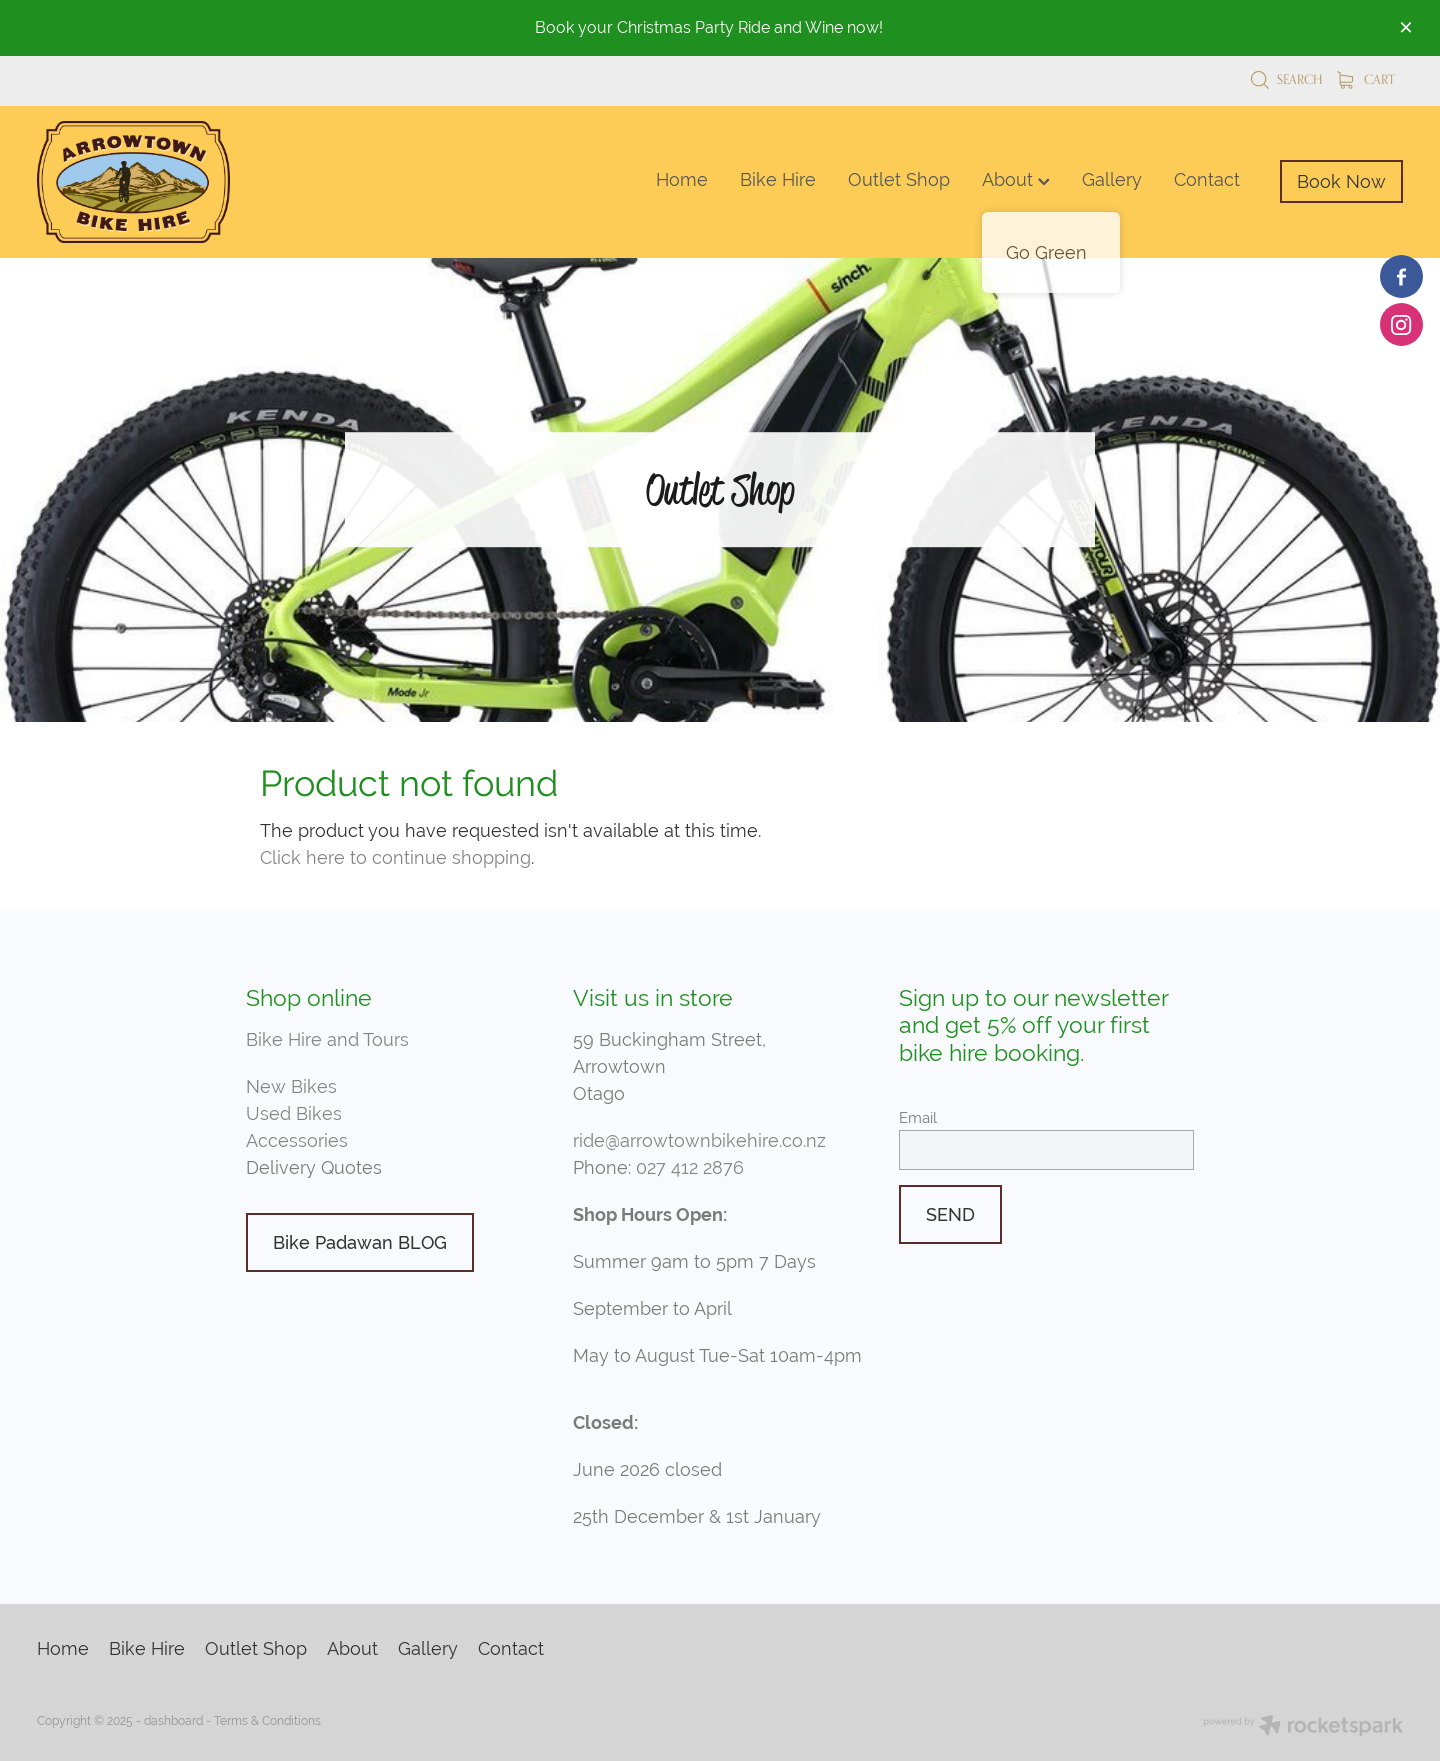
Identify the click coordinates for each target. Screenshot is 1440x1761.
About (1016, 179)
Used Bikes (294, 1113)
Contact (1207, 179)
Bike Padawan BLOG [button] (360, 1242)
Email (918, 1117)
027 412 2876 (690, 1167)
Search (1286, 79)
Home (682, 179)
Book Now (1341, 181)
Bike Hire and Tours (327, 1039)
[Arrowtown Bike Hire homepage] (173, 182)
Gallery (1112, 179)
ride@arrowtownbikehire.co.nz (699, 1140)
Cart (1366, 79)
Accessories (297, 1140)
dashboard (173, 1721)
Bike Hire (778, 179)
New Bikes (291, 1086)
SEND (950, 1214)
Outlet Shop (899, 179)
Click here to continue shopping (395, 857)
